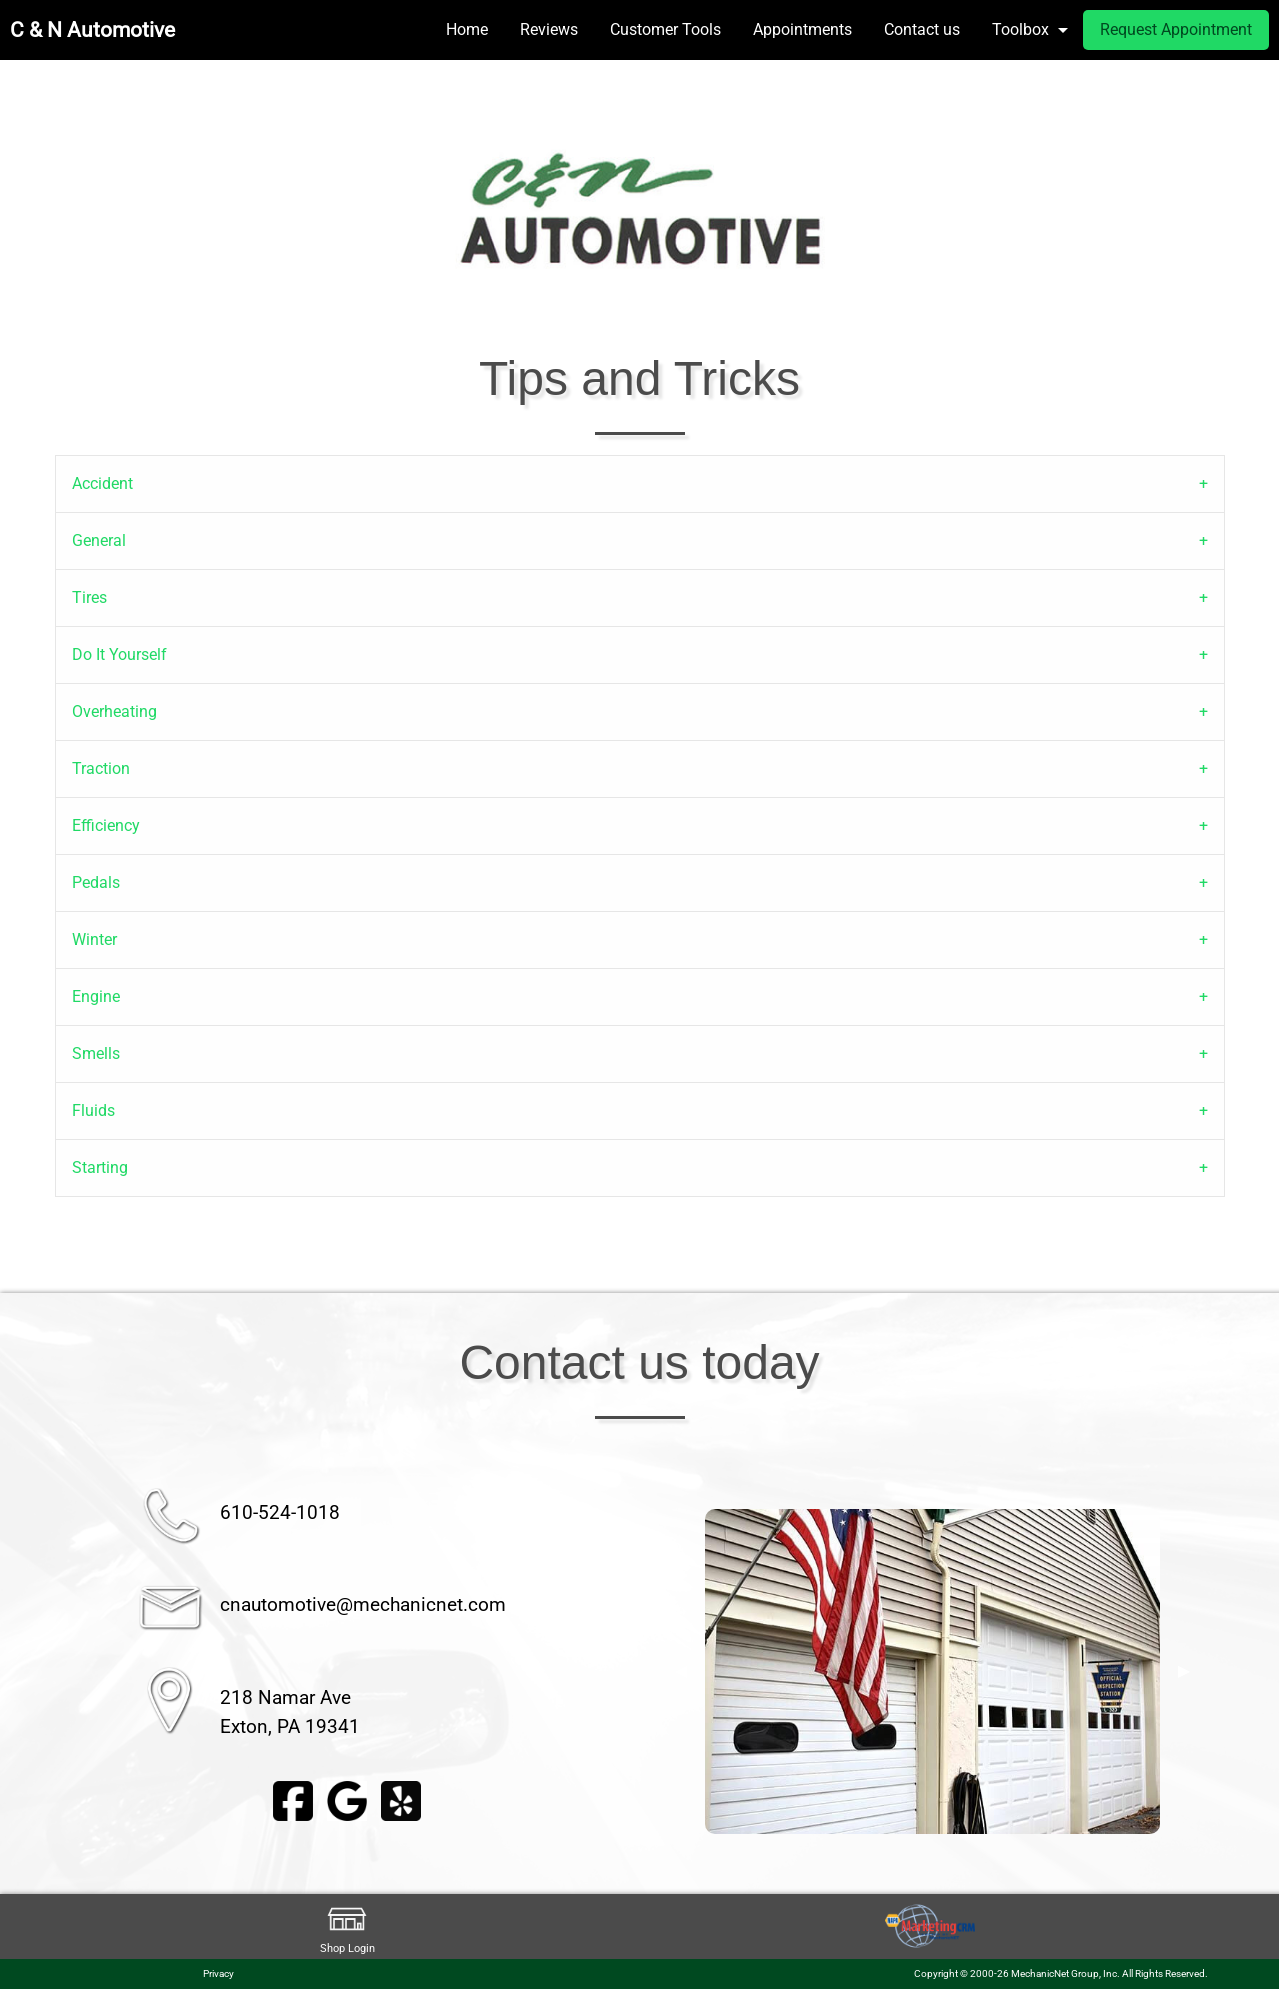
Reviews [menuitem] (549, 29)
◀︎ (681, 1671)
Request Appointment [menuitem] (1176, 29)
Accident (102, 483)
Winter (94, 939)
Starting (100, 1167)
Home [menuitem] (467, 29)
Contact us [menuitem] (922, 29)
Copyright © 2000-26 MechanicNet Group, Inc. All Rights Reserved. (1061, 1973)
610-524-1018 (280, 1512)
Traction (101, 768)
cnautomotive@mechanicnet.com (363, 1604)
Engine (96, 996)
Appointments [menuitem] (802, 29)
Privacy (218, 1973)
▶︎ (1184, 1671)
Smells (96, 1053)
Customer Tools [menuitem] (665, 29)
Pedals (96, 882)
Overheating (114, 711)
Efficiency (106, 825)
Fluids (93, 1110)
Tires (89, 597)
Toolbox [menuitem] (1020, 29)
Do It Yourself (119, 654)
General (99, 540)
